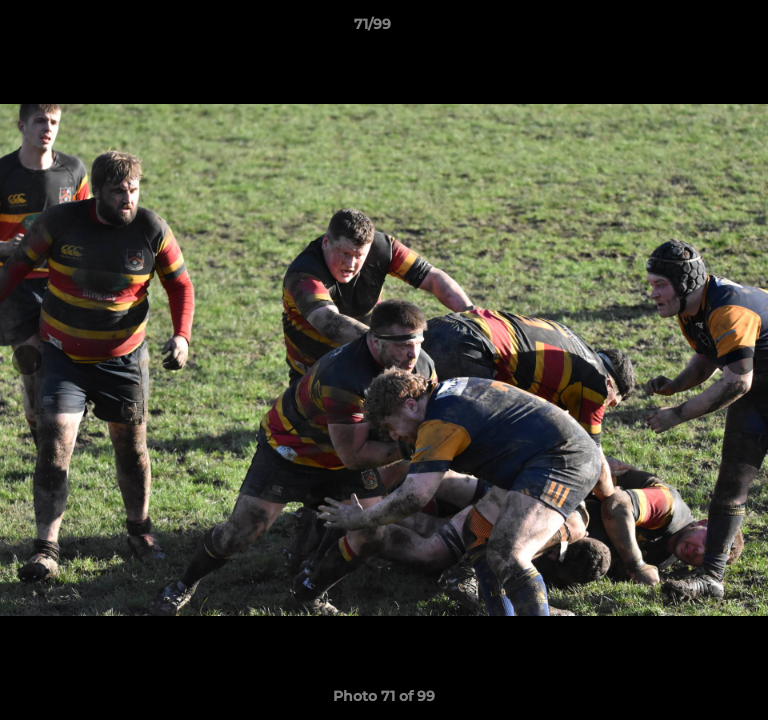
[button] (696, 29)
